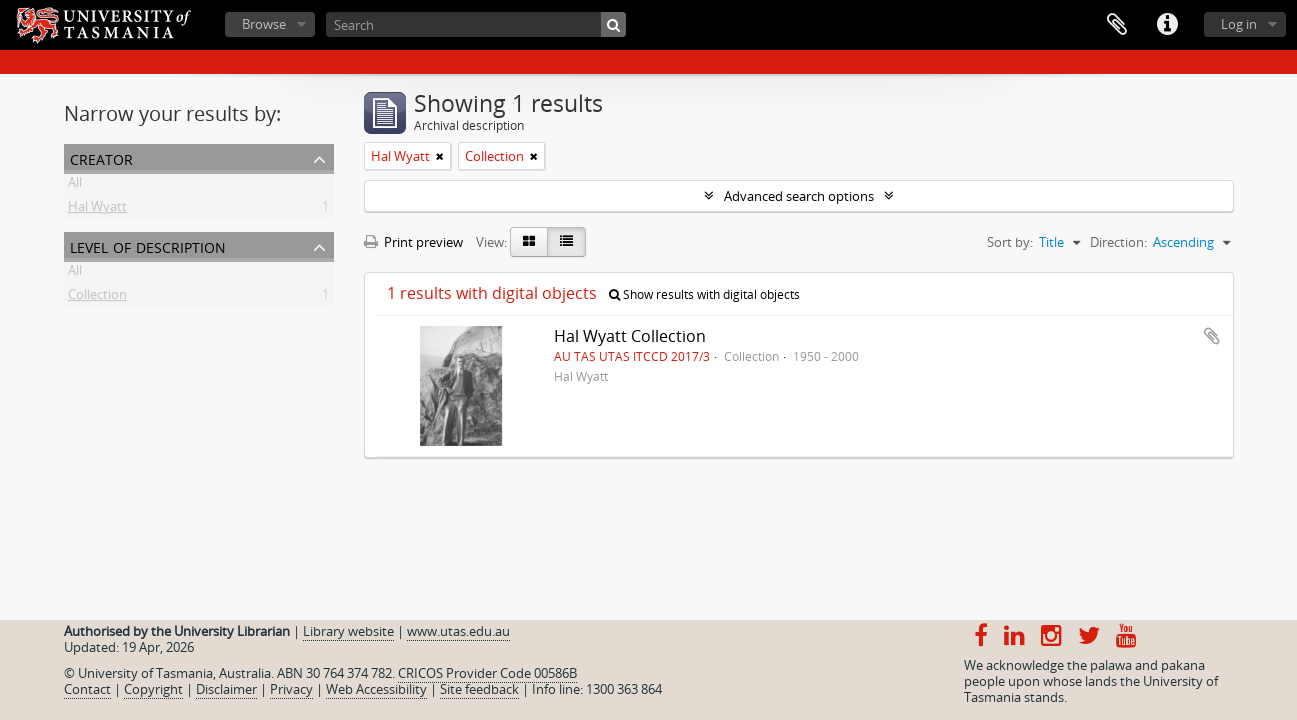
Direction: (1118, 242)
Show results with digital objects (704, 294)
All (75, 186)
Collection (97, 298)
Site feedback (479, 689)
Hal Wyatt (97, 210)
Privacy (291, 689)
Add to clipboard (1212, 336)
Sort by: (1010, 242)
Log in (1239, 24)
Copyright (153, 689)
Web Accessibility (376, 689)
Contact (87, 689)
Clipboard (1117, 25)
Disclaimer (226, 689)
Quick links (1167, 25)
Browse (264, 24)
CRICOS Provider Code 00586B (487, 673)
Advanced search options (799, 196)
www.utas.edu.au (458, 631)
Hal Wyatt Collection (630, 336)
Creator (101, 157)
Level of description (148, 245)
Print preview (413, 242)
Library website (348, 631)
